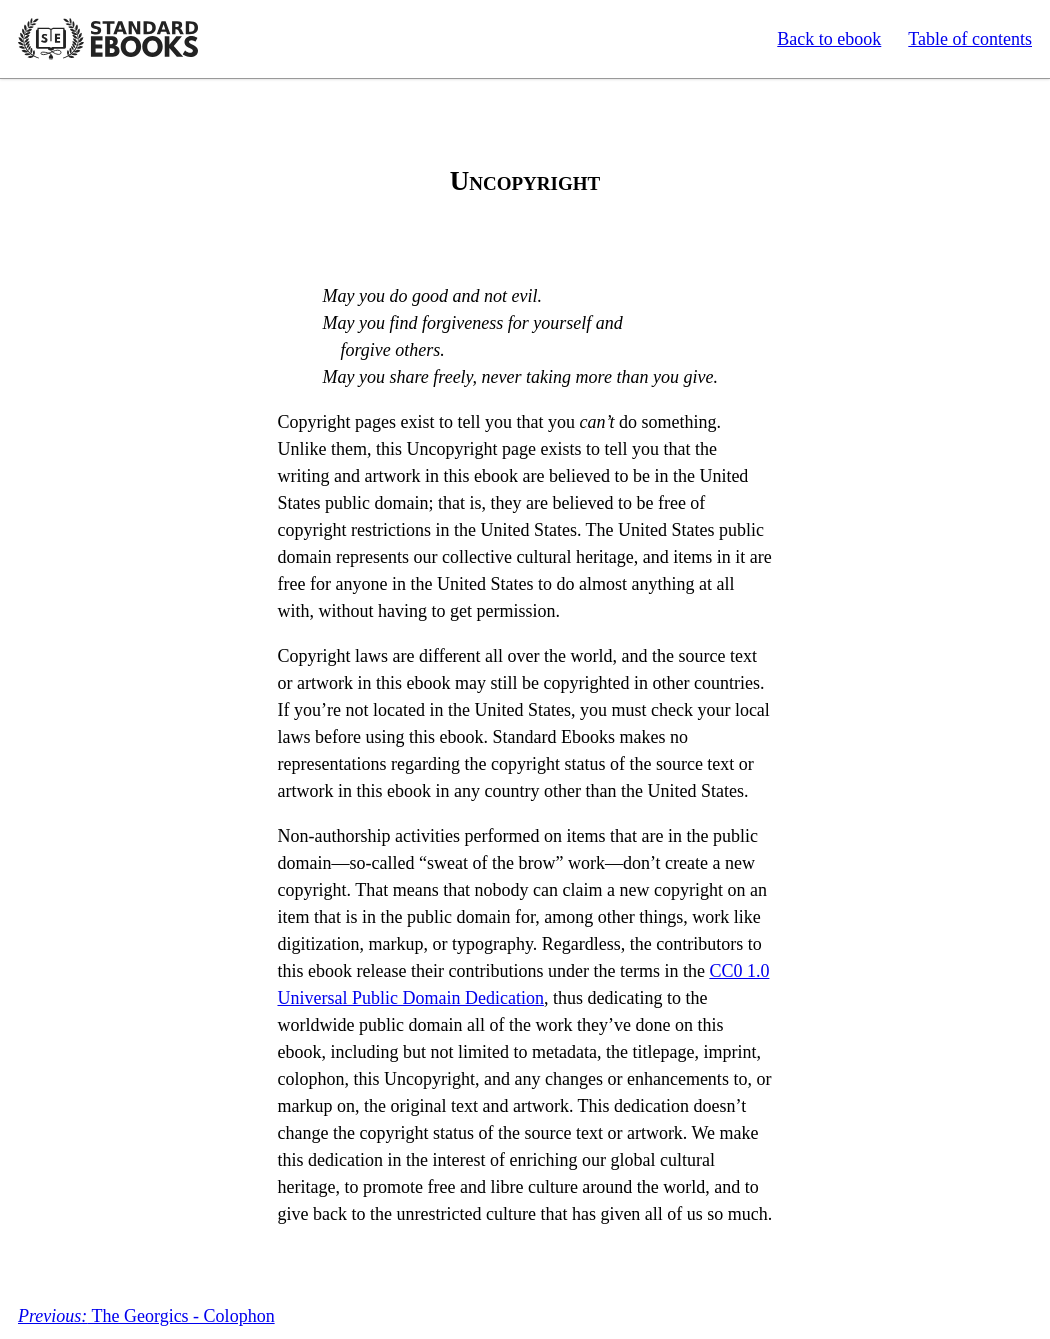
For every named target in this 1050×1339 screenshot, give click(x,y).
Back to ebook (829, 39)
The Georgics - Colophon (146, 1316)
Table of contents (970, 39)
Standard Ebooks (108, 39)
